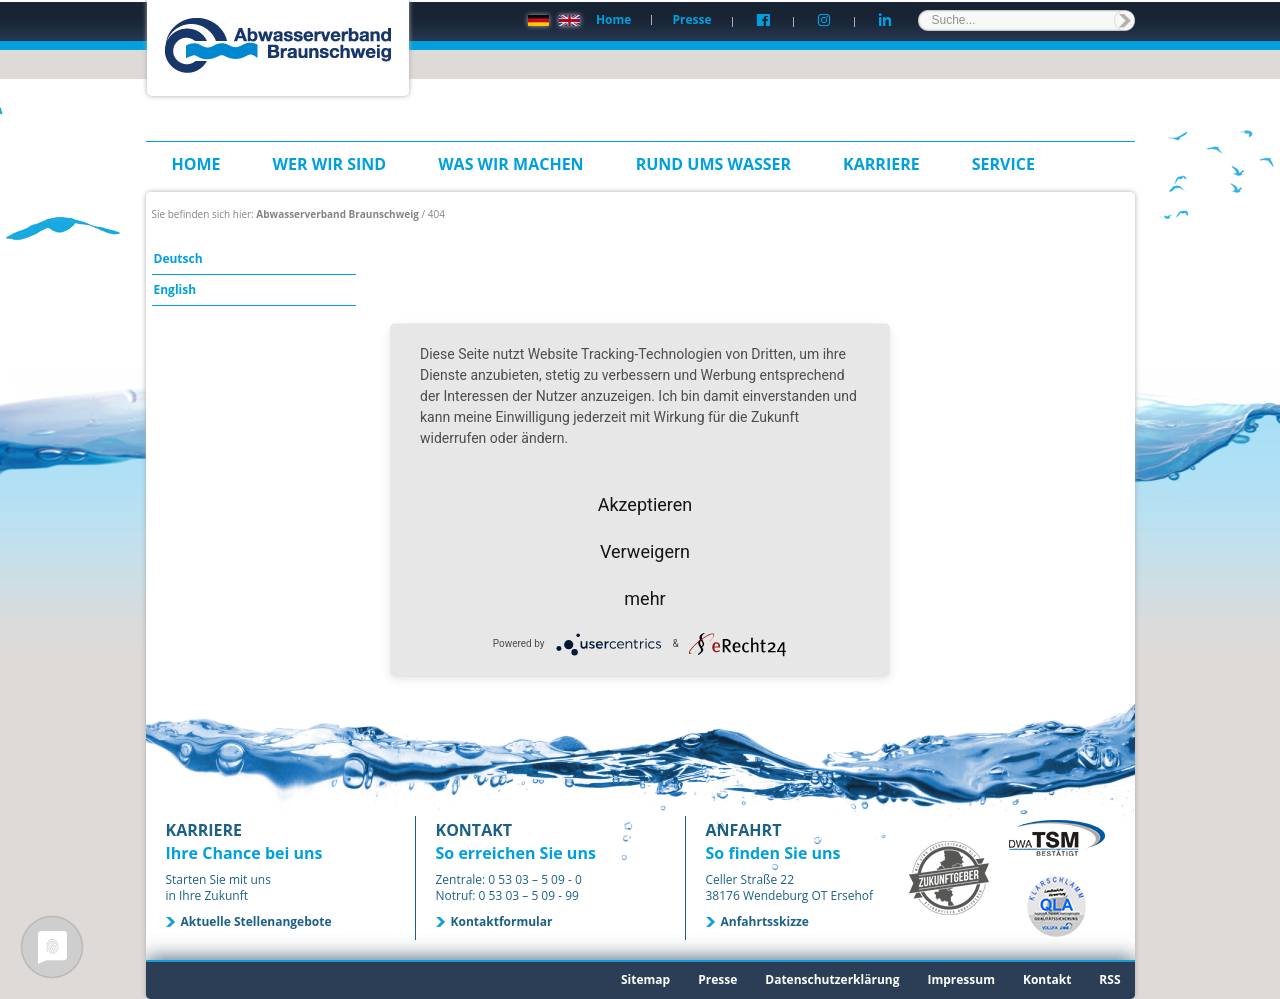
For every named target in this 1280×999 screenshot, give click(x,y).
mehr (644, 597)
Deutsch (178, 258)
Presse (691, 19)
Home (613, 19)
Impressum (961, 979)
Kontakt (1047, 979)
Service (1003, 164)
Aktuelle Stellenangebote (256, 921)
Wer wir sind (330, 164)
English (175, 289)
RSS (1109, 979)
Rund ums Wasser (713, 164)
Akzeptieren (645, 503)
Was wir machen (511, 164)
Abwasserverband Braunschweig (337, 214)
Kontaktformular (502, 921)
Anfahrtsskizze (765, 921)
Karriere (881, 164)
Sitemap (645, 979)
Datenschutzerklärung (832, 979)
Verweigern (645, 550)
